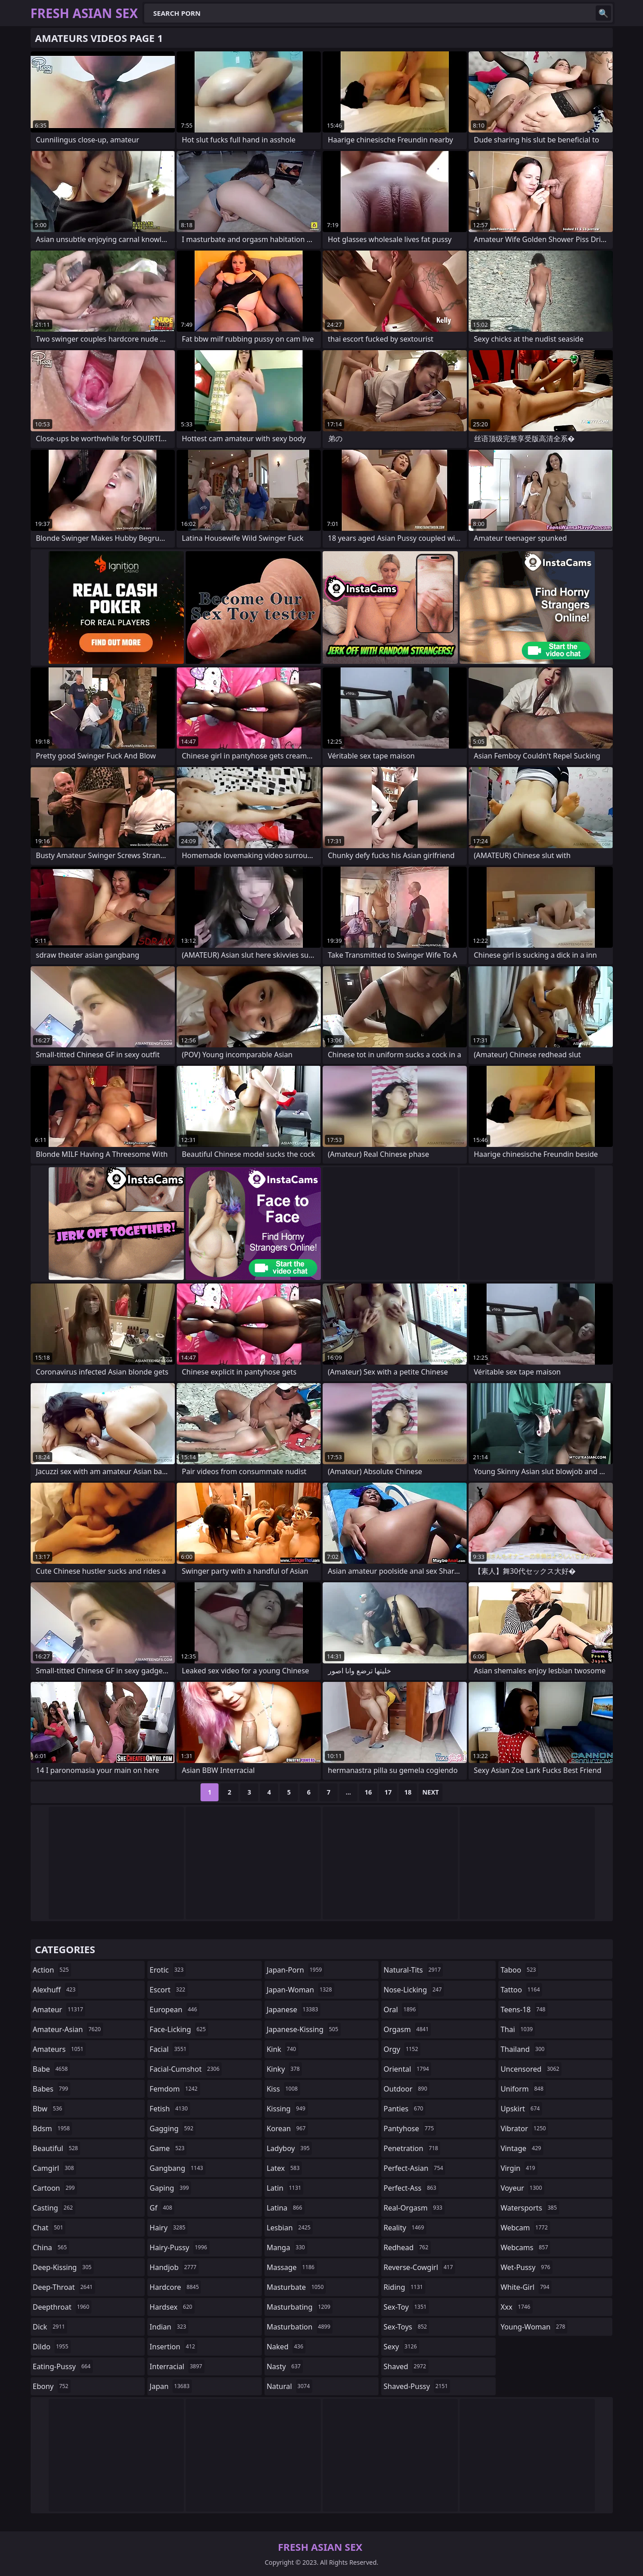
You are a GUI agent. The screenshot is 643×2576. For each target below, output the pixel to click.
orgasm (407, 2029)
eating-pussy (63, 2366)
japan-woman (300, 1989)
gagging (173, 2128)
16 (368, 1792)
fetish (170, 2108)
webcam (525, 2227)
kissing (287, 2108)
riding (404, 2287)
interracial (177, 2366)
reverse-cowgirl (419, 2267)
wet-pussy (526, 2267)
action (52, 1970)
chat (49, 2227)
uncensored (531, 2069)
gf (162, 2208)
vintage (522, 2148)
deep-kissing (63, 2267)
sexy (401, 2346)
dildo (52, 2346)
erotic (168, 1970)
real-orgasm (413, 2208)
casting (54, 2208)
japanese (293, 2009)
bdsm (53, 2128)
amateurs (59, 2049)
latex (284, 2168)
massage (292, 2267)
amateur (59, 2009)
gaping (170, 2188)
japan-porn (295, 1970)
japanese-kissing (304, 2029)
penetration (411, 2148)
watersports (530, 2208)
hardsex (172, 2307)
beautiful (56, 2148)
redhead (406, 2247)
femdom (175, 2089)
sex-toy (406, 2307)
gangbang (177, 2168)
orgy (401, 2049)
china (51, 2247)
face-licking (179, 2029)
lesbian (290, 2227)
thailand (524, 2049)
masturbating (300, 2307)
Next (430, 1792)
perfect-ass (410, 2188)
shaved (405, 2366)
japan (171, 2386)
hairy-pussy (180, 2247)
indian (169, 2327)
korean (287, 2128)
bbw (48, 2108)
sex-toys (406, 2327)
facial (169, 2049)
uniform (523, 2089)
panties (404, 2108)
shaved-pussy (416, 2386)
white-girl (526, 2287)
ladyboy (289, 2148)
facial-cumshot (186, 2069)
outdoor (406, 2089)
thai (518, 2029)
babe (51, 2069)
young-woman (534, 2327)
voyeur (522, 2188)
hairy (168, 2227)
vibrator (524, 2128)
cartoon (55, 2188)
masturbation (300, 2327)
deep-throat (64, 2287)
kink (282, 2049)
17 (388, 1792)
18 (407, 1792)
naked (286, 2346)
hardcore (175, 2287)
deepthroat (62, 2307)
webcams (525, 2247)
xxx (517, 2307)
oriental (407, 2069)
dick (50, 2327)
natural (289, 2386)
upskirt (521, 2108)
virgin (519, 2168)
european (174, 2009)
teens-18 (524, 2009)
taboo (519, 1970)
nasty (285, 2366)
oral (400, 2009)
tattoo (521, 1989)
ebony (52, 2386)
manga (287, 2247)
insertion (173, 2346)
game (168, 2148)
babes (52, 2089)
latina (286, 2208)
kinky (284, 2069)
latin (285, 2188)
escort (168, 1989)
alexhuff (55, 1989)
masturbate (296, 2287)
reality (404, 2227)
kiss (283, 2089)
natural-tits (413, 1970)
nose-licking (413, 1989)
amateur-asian (68, 2029)
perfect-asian (414, 2168)
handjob (174, 2267)
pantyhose (409, 2128)
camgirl (55, 2168)
